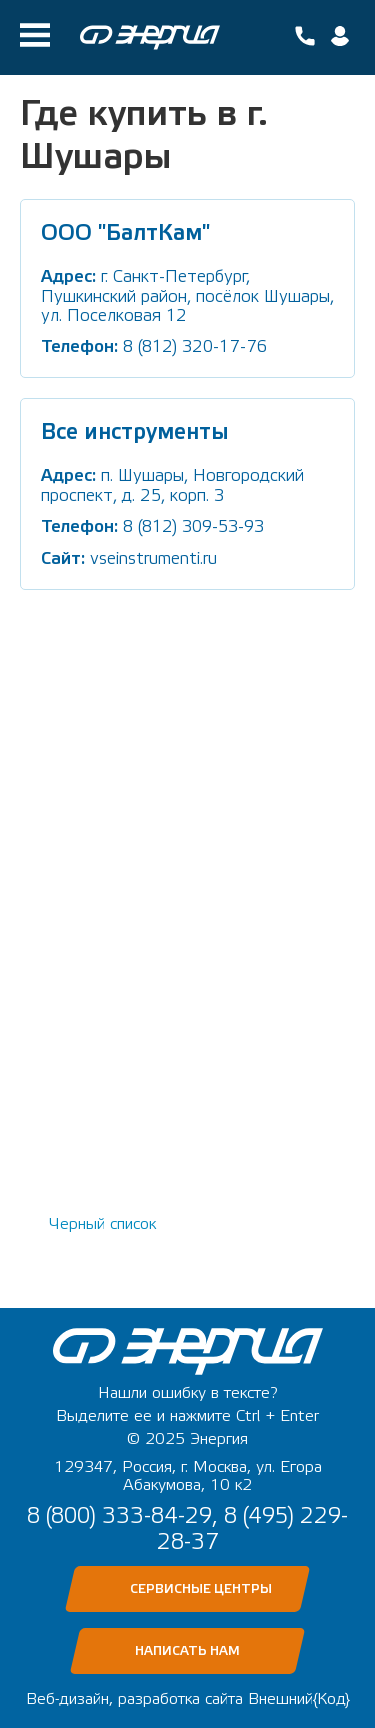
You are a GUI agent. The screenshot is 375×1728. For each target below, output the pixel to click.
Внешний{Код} (299, 1699)
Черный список (103, 1224)
